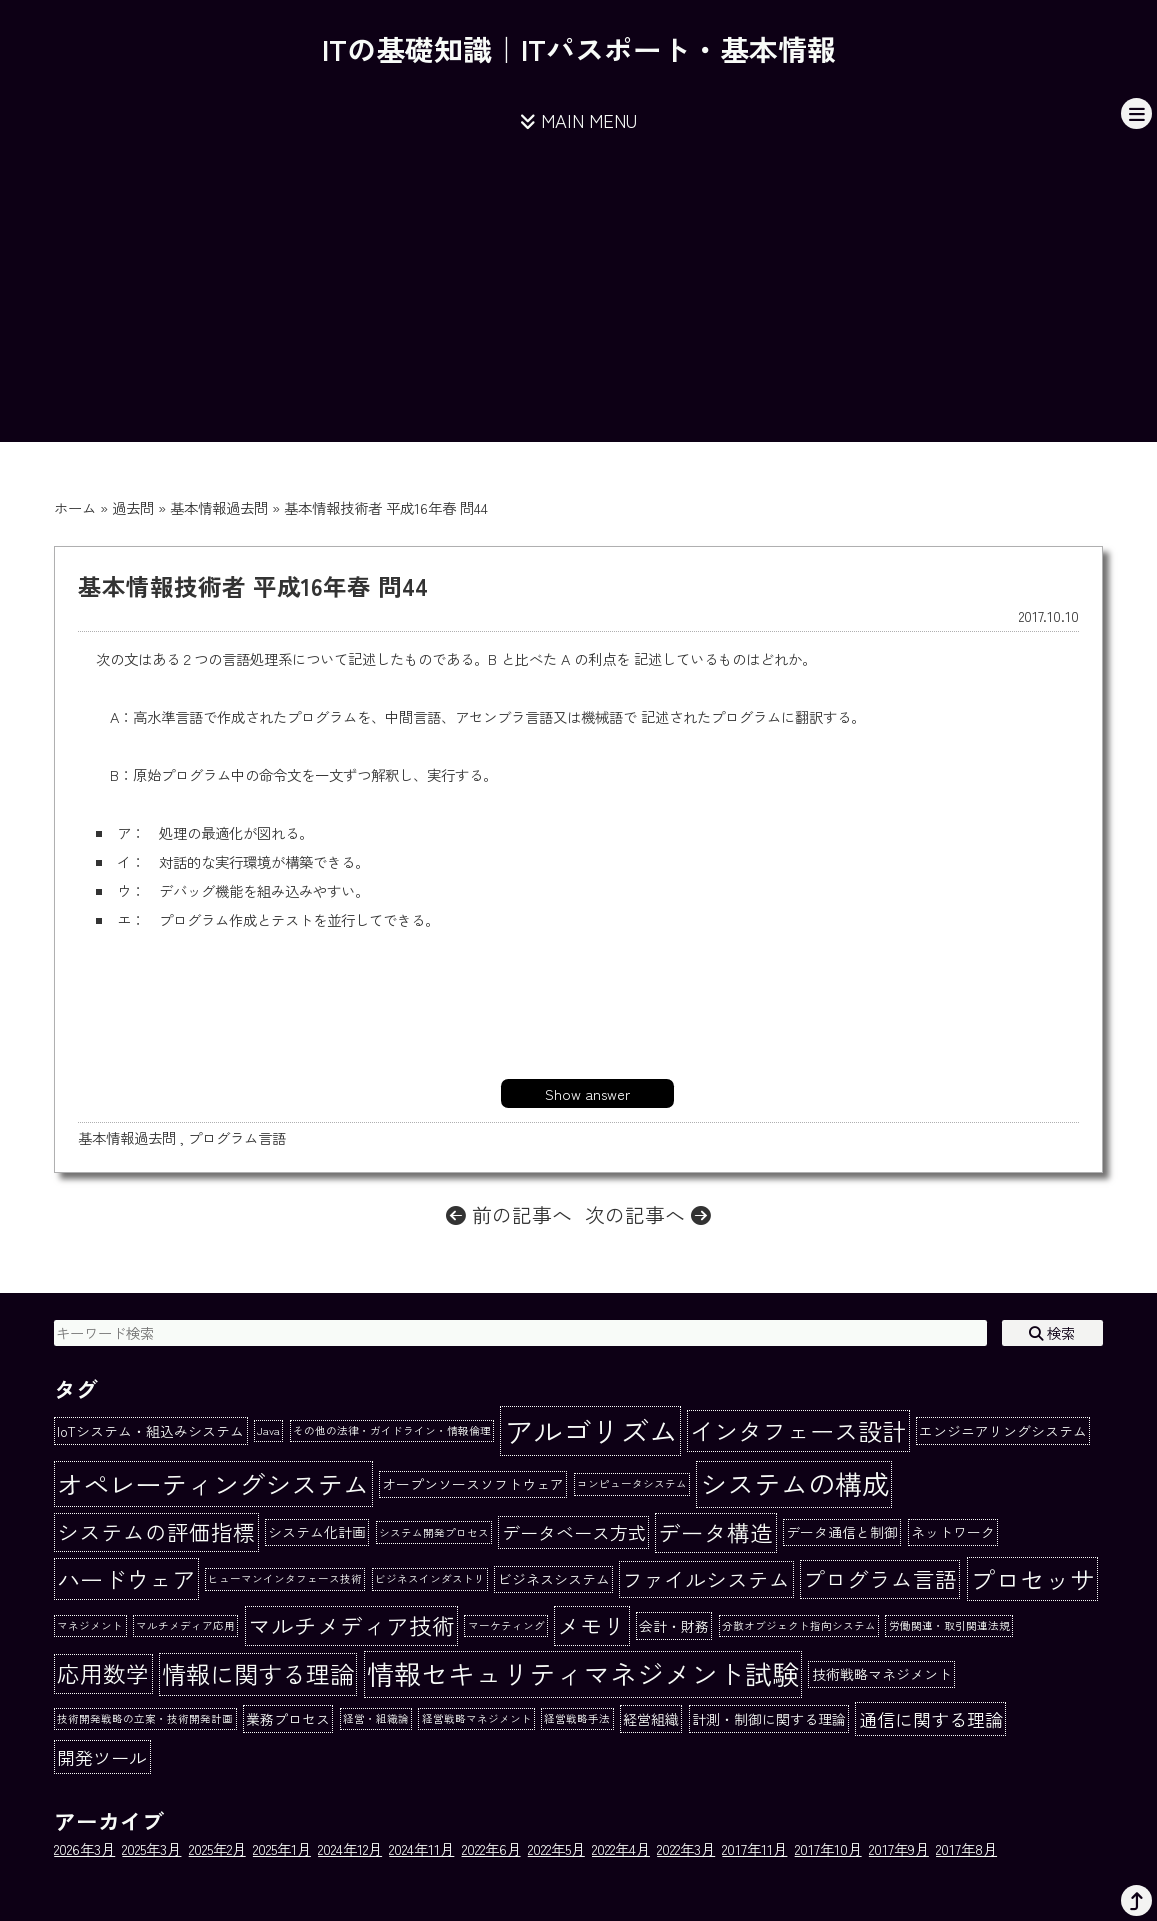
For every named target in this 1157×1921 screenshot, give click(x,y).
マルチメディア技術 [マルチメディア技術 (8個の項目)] (351, 1625)
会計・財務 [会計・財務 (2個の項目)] (674, 1626)
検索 (1052, 1332)
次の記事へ (648, 1214)
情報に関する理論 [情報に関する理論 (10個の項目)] (258, 1673)
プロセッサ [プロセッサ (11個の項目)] (1032, 1579)
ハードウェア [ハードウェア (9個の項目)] (126, 1579)
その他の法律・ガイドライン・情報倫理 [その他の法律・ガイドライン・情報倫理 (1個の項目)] (392, 1430)
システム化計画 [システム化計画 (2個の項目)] (317, 1532)
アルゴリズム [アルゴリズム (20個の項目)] (591, 1430)
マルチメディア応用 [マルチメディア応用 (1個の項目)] (185, 1625)
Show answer (587, 1093)
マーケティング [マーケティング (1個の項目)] (506, 1625)
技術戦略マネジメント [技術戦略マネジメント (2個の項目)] (882, 1674)
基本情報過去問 (219, 507)
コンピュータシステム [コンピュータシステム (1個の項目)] (632, 1483)
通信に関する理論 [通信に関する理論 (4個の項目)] (931, 1719)
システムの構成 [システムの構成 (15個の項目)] (794, 1483)
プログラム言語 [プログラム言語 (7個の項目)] (880, 1578)
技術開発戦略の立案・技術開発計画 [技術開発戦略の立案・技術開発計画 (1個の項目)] (145, 1718)
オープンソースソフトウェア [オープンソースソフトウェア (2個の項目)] (473, 1484)
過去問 (133, 507)
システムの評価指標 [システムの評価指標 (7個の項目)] (156, 1531)
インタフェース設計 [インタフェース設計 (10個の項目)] (798, 1430)
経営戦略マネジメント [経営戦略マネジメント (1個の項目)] (477, 1718)
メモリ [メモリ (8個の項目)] (591, 1625)
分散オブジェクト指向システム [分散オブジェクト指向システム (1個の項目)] (799, 1625)
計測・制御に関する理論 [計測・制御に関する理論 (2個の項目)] (769, 1719)
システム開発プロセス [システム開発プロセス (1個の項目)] (434, 1532)
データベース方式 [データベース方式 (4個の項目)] (574, 1532)
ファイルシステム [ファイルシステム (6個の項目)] (706, 1579)
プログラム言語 (237, 1137)
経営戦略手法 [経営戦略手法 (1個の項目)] (577, 1718)
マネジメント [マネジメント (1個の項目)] (90, 1625)
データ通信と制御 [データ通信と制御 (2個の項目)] (842, 1532)
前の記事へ (509, 1214)
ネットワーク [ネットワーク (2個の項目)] (953, 1532)
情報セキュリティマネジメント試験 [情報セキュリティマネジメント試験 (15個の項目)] (583, 1673)
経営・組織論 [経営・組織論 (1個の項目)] (376, 1718)
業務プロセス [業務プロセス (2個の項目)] (288, 1719)
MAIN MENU (578, 120)
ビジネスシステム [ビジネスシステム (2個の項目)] (554, 1579)
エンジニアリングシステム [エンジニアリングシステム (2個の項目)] (1003, 1431)
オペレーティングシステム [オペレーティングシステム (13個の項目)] (213, 1484)
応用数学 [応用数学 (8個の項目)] (103, 1673)
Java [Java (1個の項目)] (268, 1430)
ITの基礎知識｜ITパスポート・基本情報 (579, 48)
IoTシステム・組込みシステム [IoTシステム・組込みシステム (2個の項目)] (150, 1431)
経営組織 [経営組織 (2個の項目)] (651, 1719)
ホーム (75, 507)
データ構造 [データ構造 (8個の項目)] (715, 1532)
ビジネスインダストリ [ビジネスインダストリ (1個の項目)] (430, 1578)
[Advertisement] (578, 302)
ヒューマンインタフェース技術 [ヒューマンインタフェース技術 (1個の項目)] (285, 1578)
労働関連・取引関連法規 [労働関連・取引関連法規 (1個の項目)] (949, 1625)
